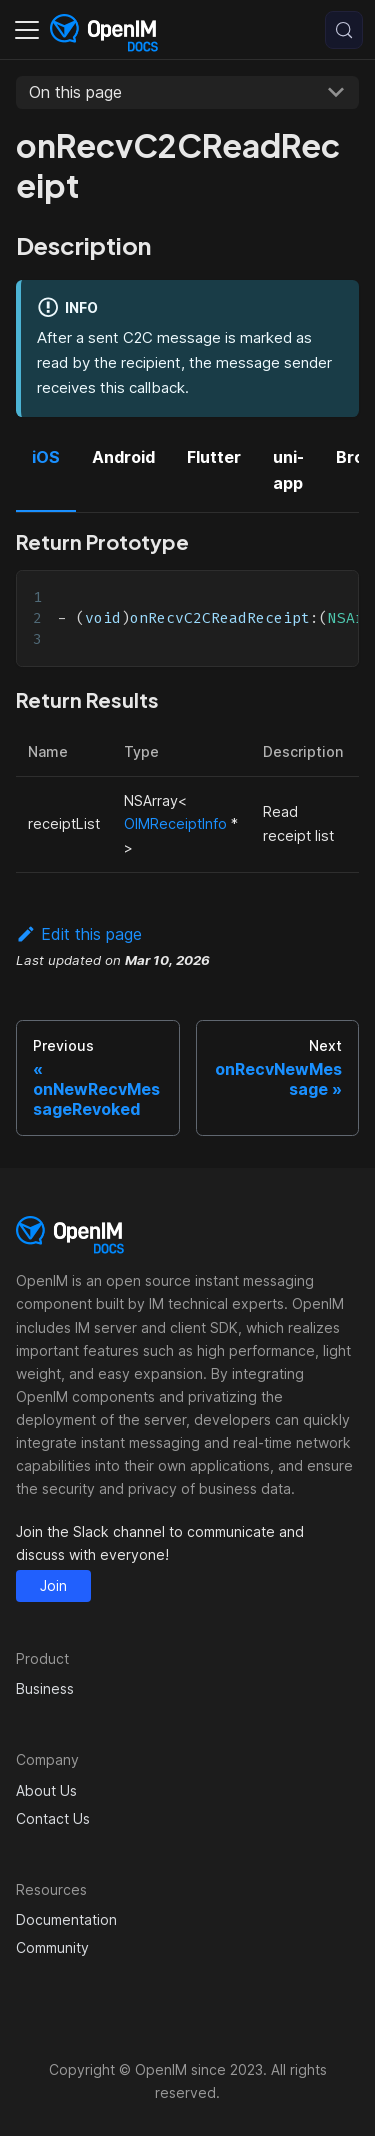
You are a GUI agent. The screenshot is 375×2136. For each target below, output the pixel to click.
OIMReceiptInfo (175, 823)
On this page (75, 92)
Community (52, 1947)
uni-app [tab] (288, 470)
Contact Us (53, 1818)
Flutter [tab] (214, 457)
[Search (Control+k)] (344, 30)
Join (53, 1585)
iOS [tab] (46, 457)
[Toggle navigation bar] (27, 30)
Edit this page (79, 934)
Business (45, 1688)
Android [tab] (123, 457)
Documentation (66, 1919)
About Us (46, 1790)
